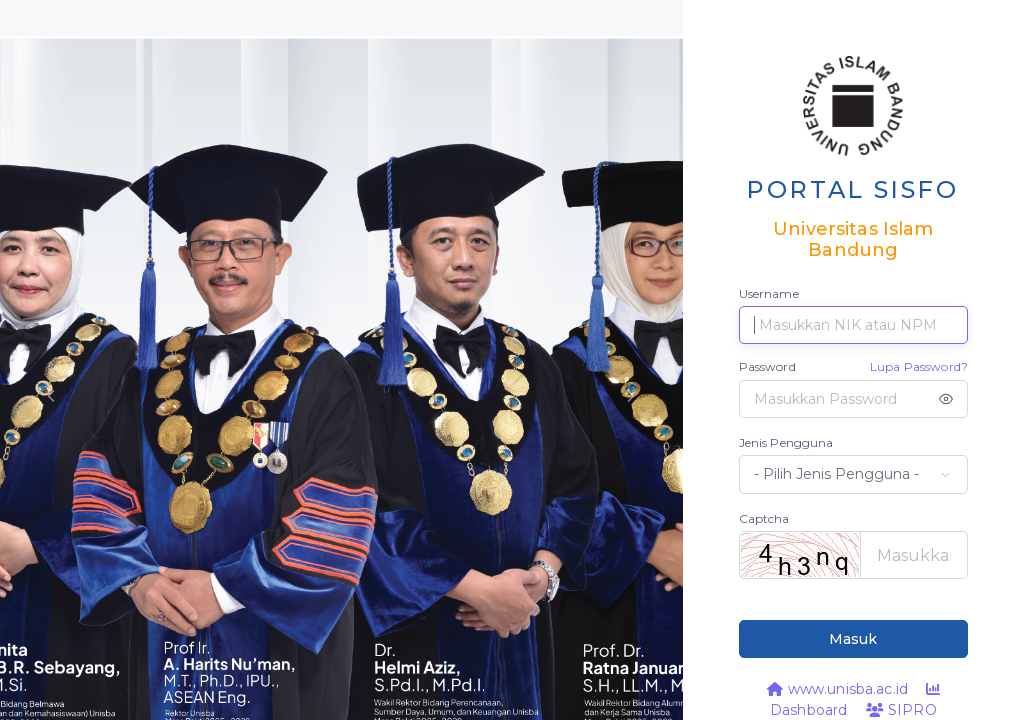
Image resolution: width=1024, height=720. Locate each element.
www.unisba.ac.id (837, 689)
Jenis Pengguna (786, 442)
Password (767, 366)
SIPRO (901, 710)
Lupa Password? (919, 366)
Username (769, 293)
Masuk (853, 639)
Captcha (764, 518)
